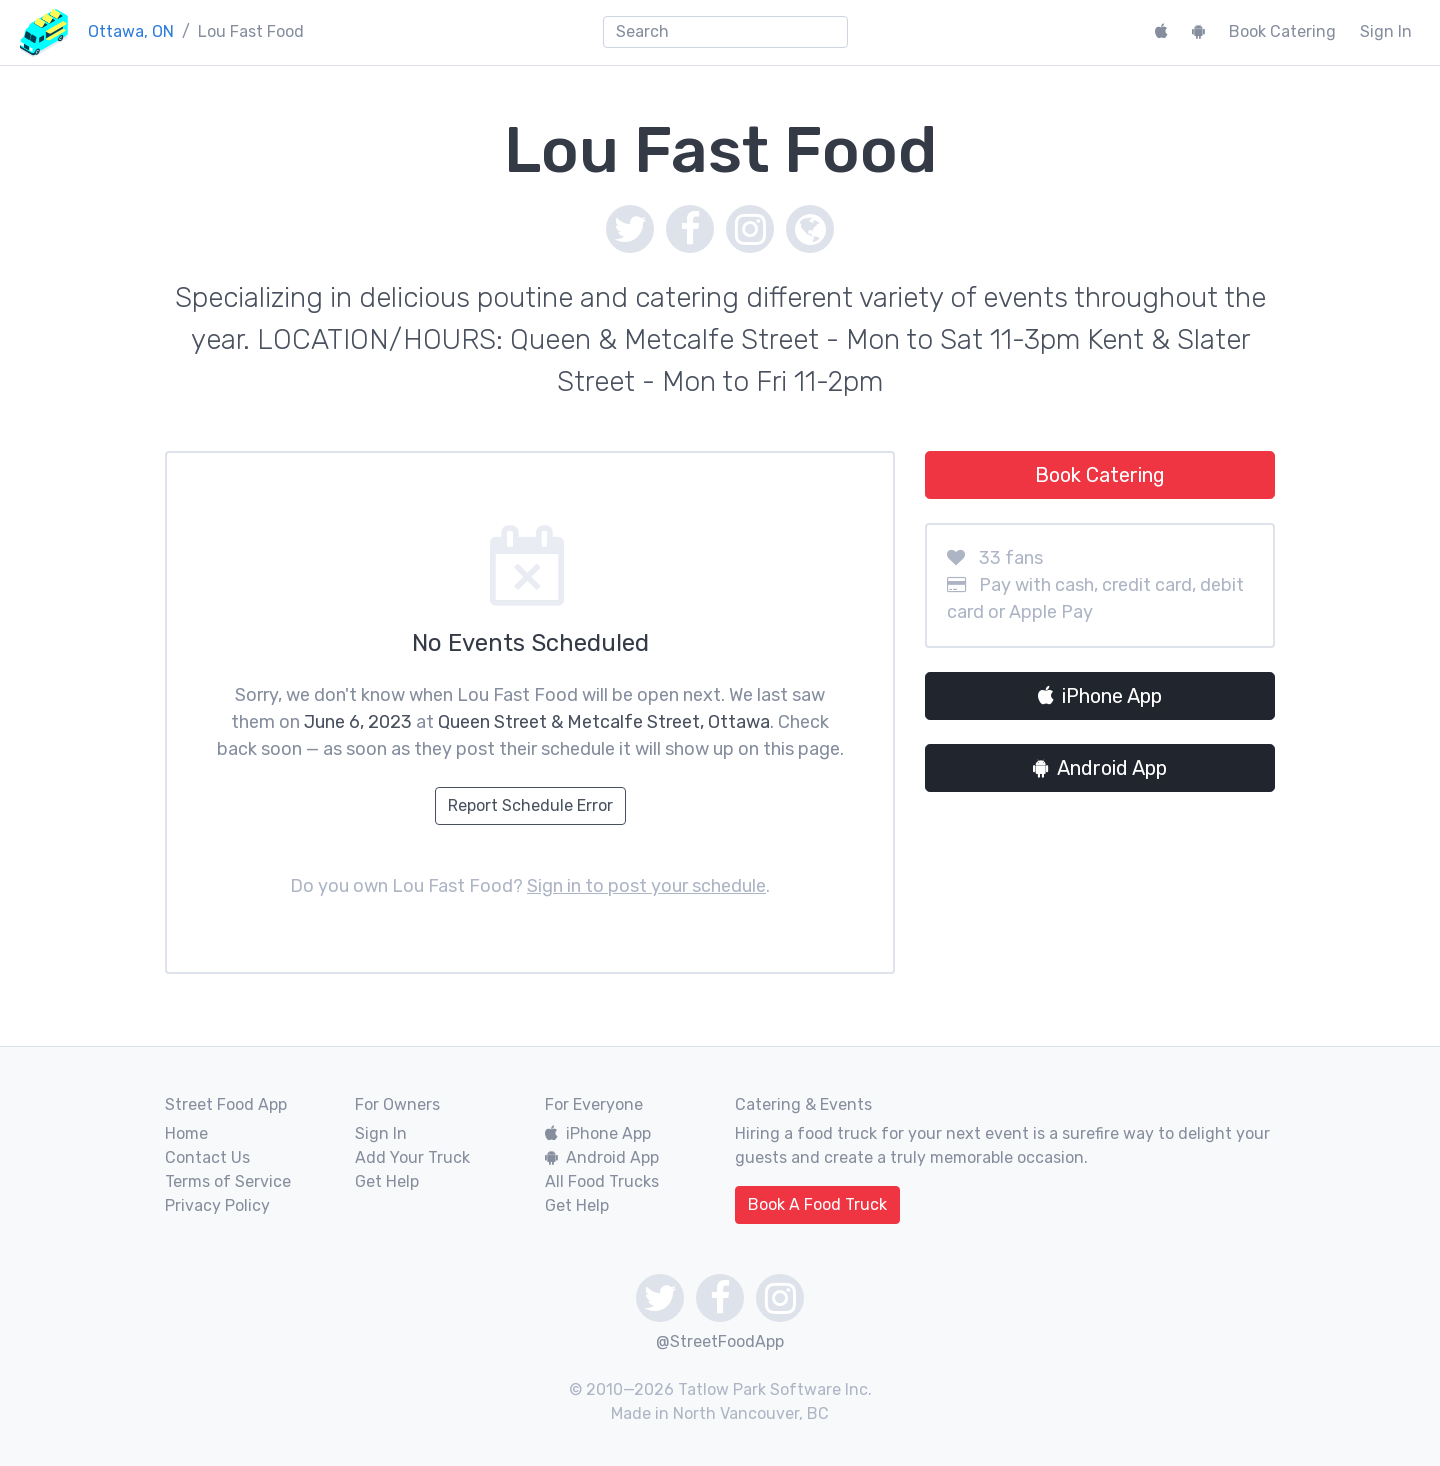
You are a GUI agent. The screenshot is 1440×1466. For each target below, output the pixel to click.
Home (186, 1133)
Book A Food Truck (817, 1204)
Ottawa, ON (131, 31)
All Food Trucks (602, 1181)
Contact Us (207, 1157)
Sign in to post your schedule (646, 886)
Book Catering (1282, 31)
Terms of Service (228, 1181)
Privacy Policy (217, 1205)
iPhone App (1100, 696)
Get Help (387, 1181)
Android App (1100, 768)
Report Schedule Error (530, 805)
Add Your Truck (412, 1157)
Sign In (1386, 31)
